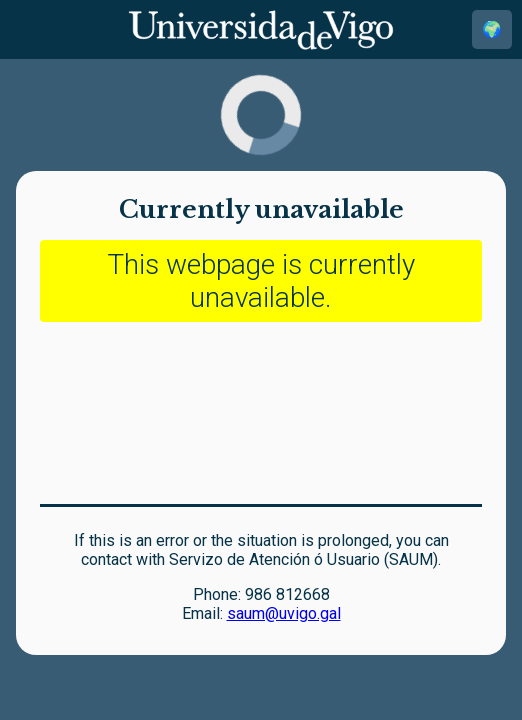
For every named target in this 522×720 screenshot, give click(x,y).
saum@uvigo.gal (284, 613)
